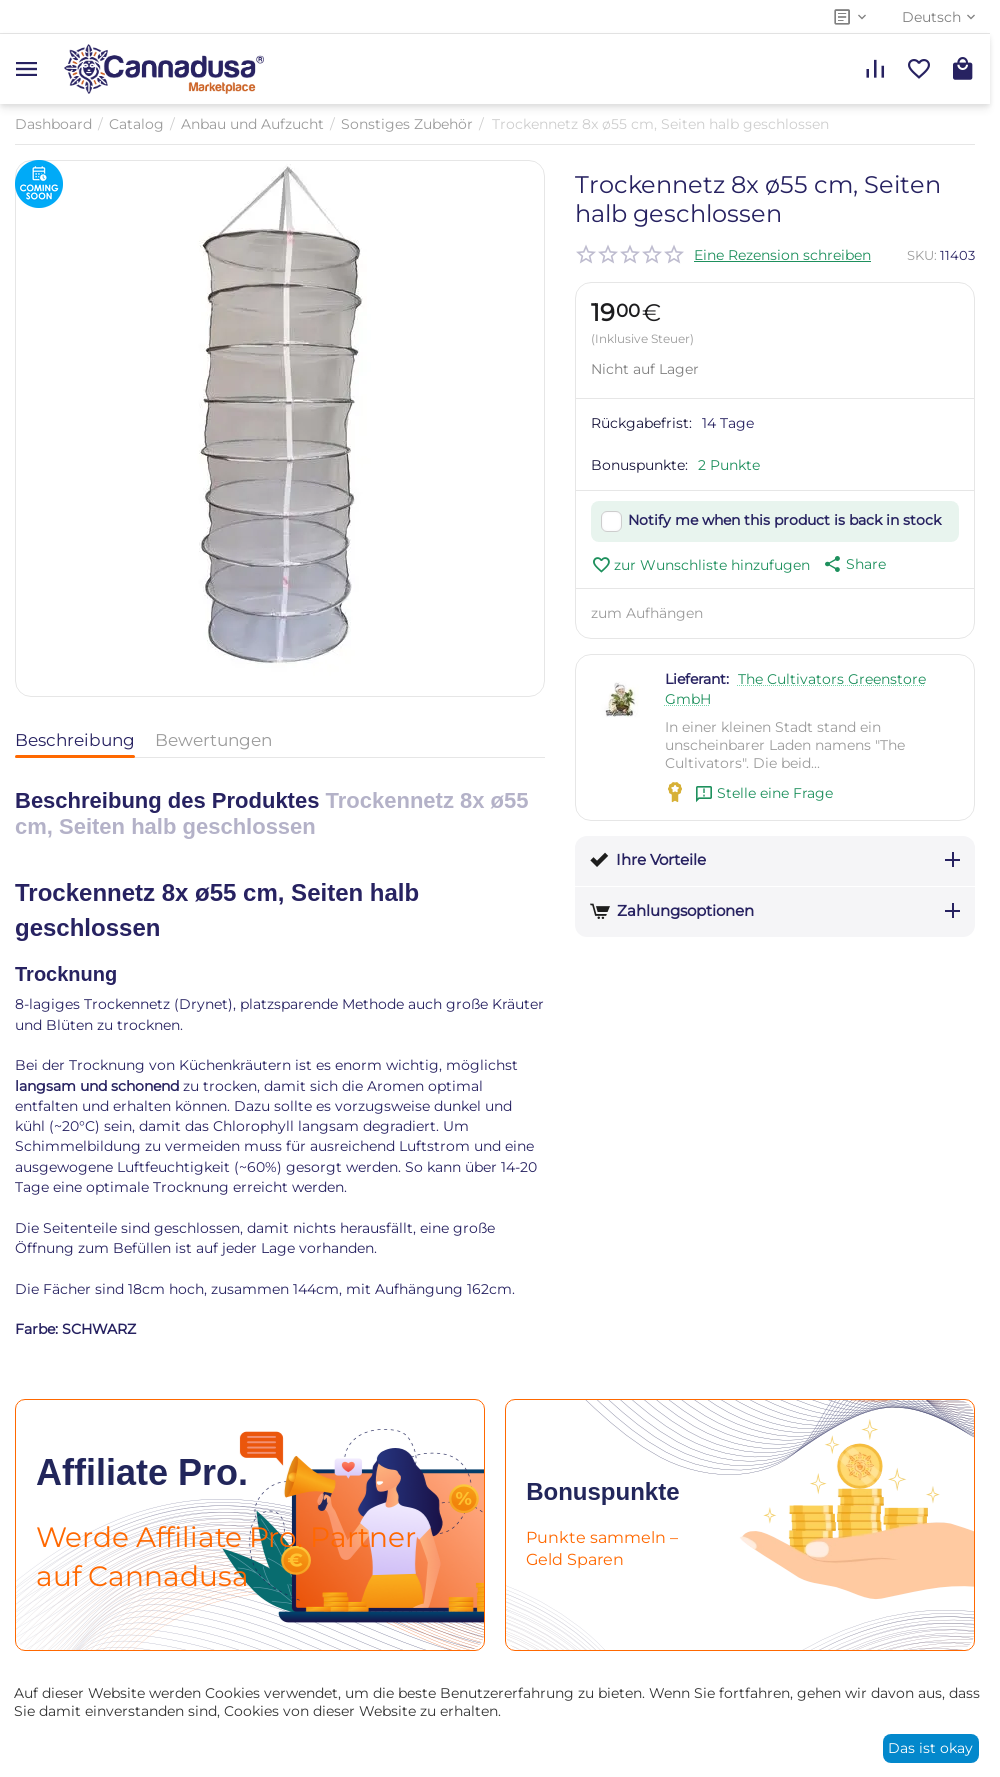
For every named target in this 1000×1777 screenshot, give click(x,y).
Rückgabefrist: (641, 423)
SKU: (922, 255)
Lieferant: (697, 679)
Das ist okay (930, 1748)
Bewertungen (213, 740)
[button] (853, 564)
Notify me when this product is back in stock (784, 520)
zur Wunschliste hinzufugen (700, 565)
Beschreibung (75, 740)
